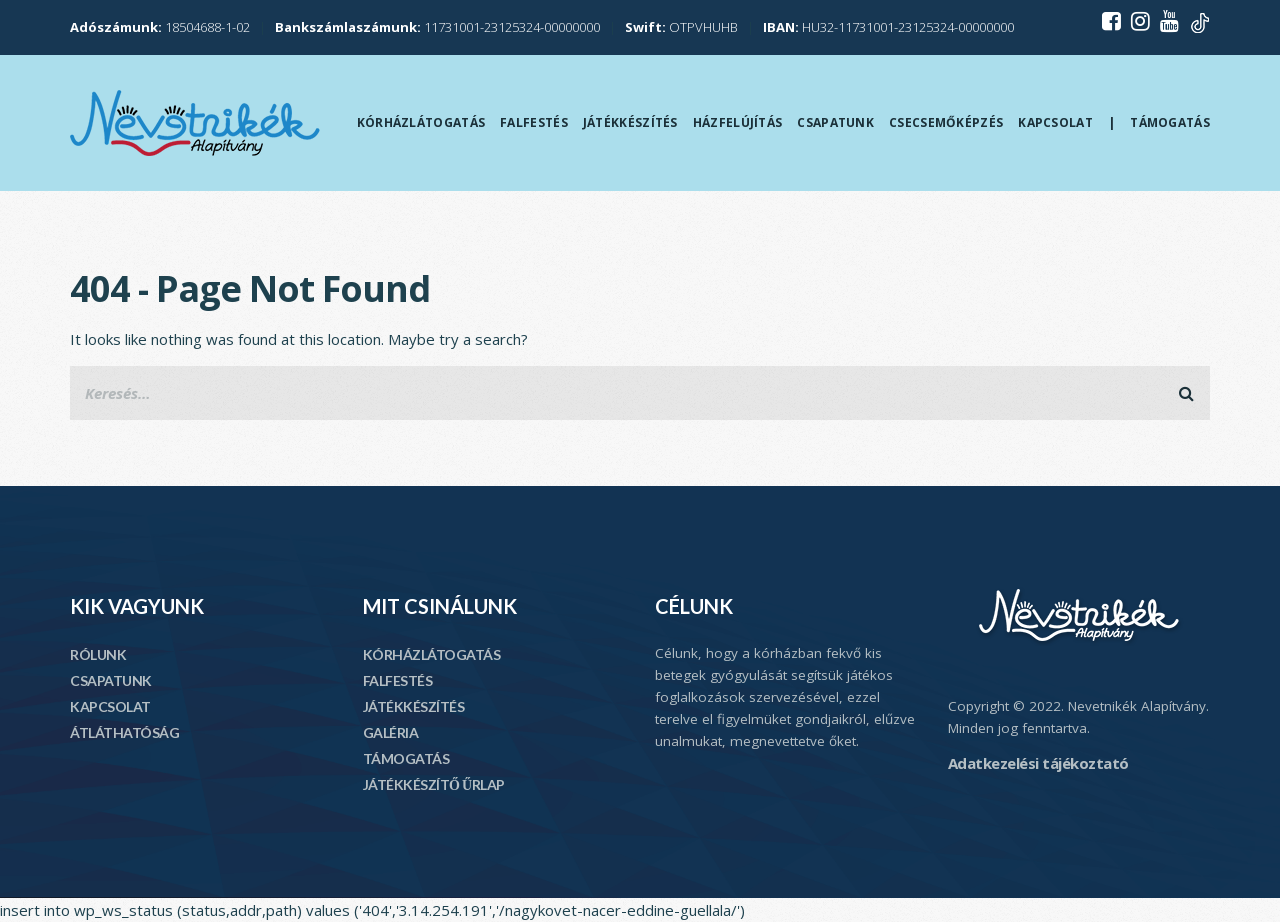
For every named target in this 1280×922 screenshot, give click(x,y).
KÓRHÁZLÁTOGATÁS (432, 654)
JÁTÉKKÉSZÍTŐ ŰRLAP (434, 784)
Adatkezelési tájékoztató (1038, 763)
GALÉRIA (391, 732)
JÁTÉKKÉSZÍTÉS (414, 706)
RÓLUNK (98, 654)
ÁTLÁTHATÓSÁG (124, 732)
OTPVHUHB (681, 27)
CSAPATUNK (111, 680)
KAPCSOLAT (110, 706)
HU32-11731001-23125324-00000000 (888, 27)
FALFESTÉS (398, 680)
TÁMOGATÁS (406, 758)
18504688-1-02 (160, 27)
